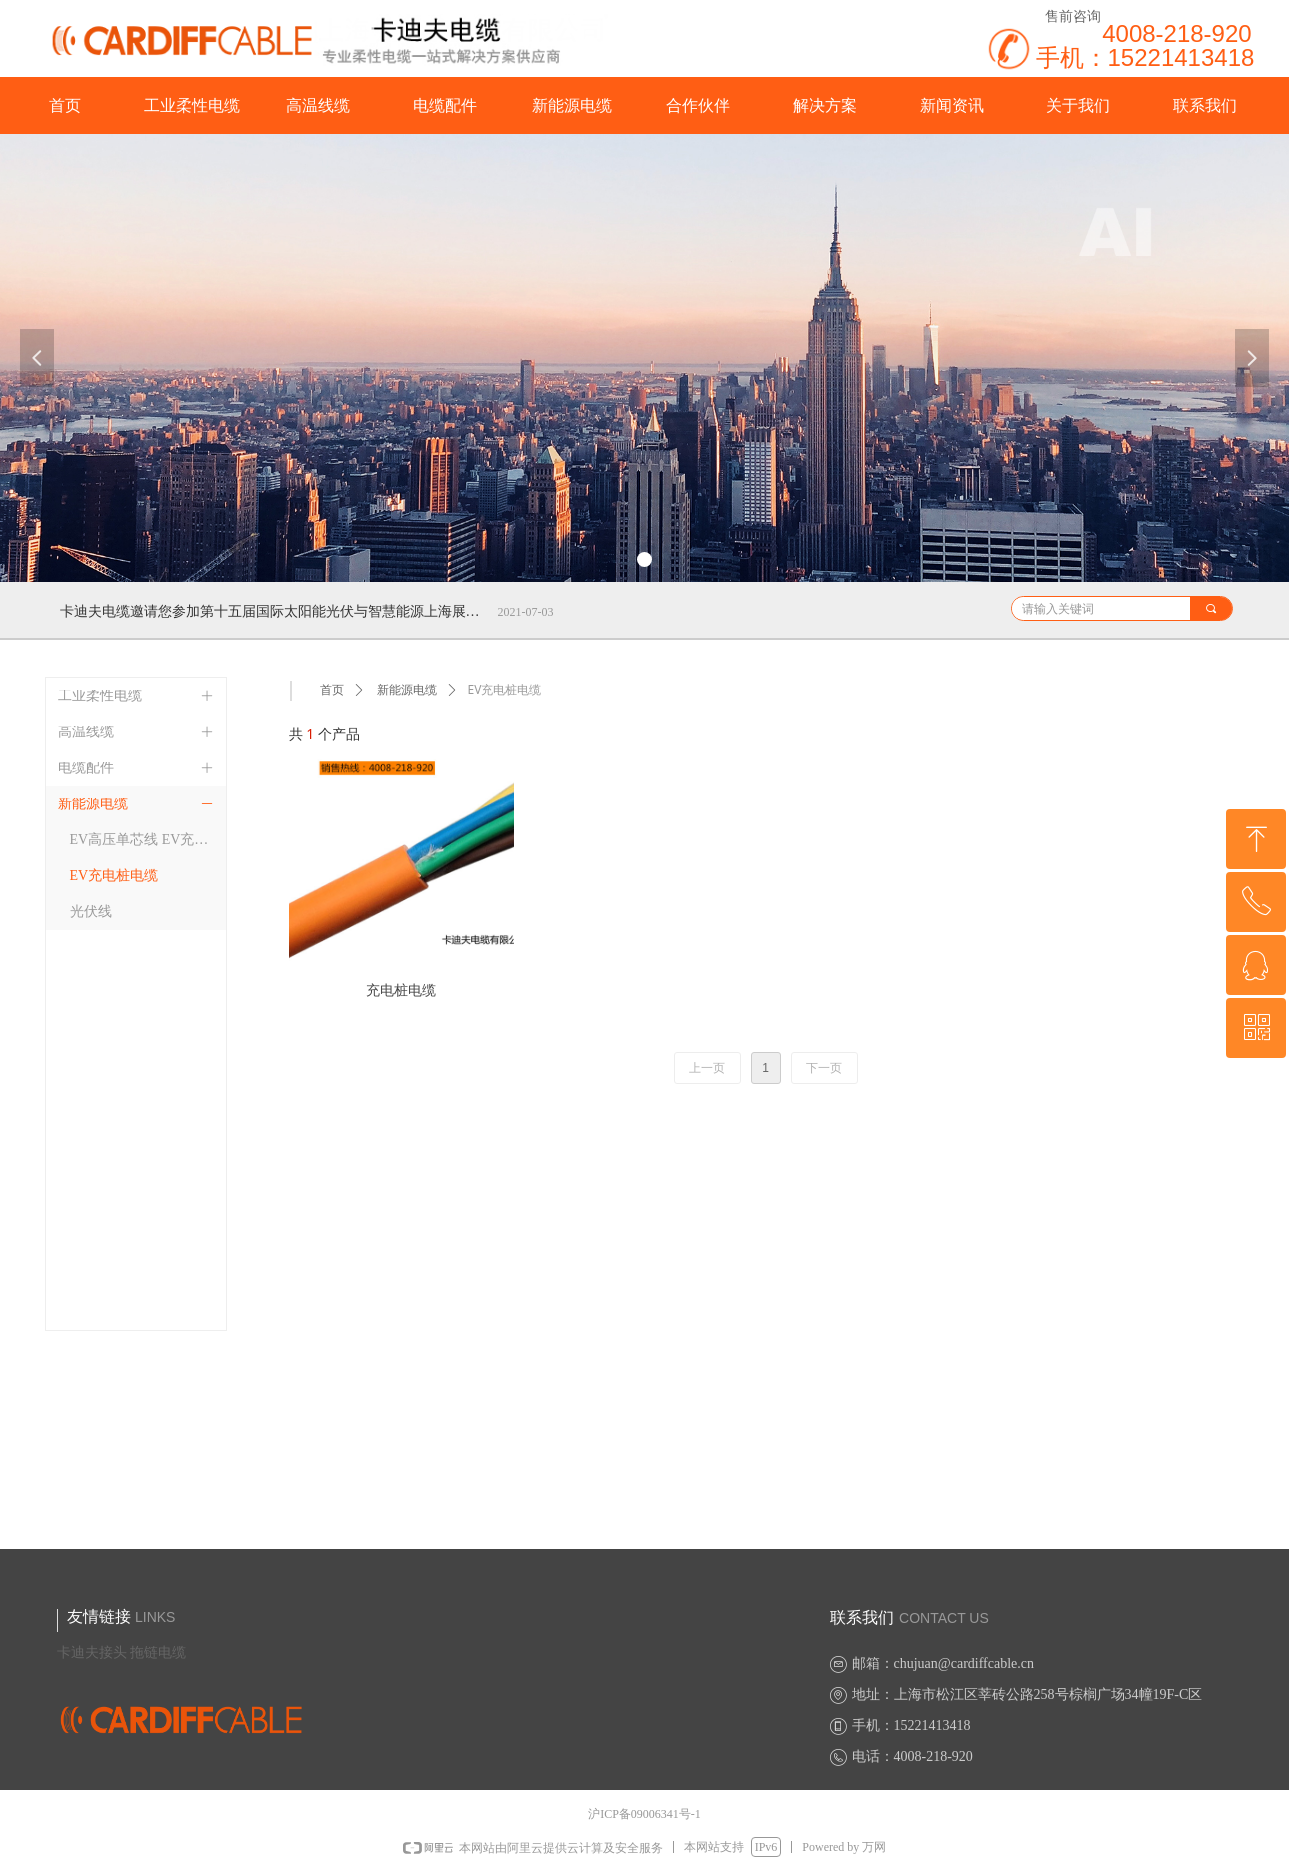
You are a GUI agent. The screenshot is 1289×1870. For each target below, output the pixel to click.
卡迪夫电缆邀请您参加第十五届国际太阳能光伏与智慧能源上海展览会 (275, 611)
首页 (332, 690)
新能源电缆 (407, 690)
